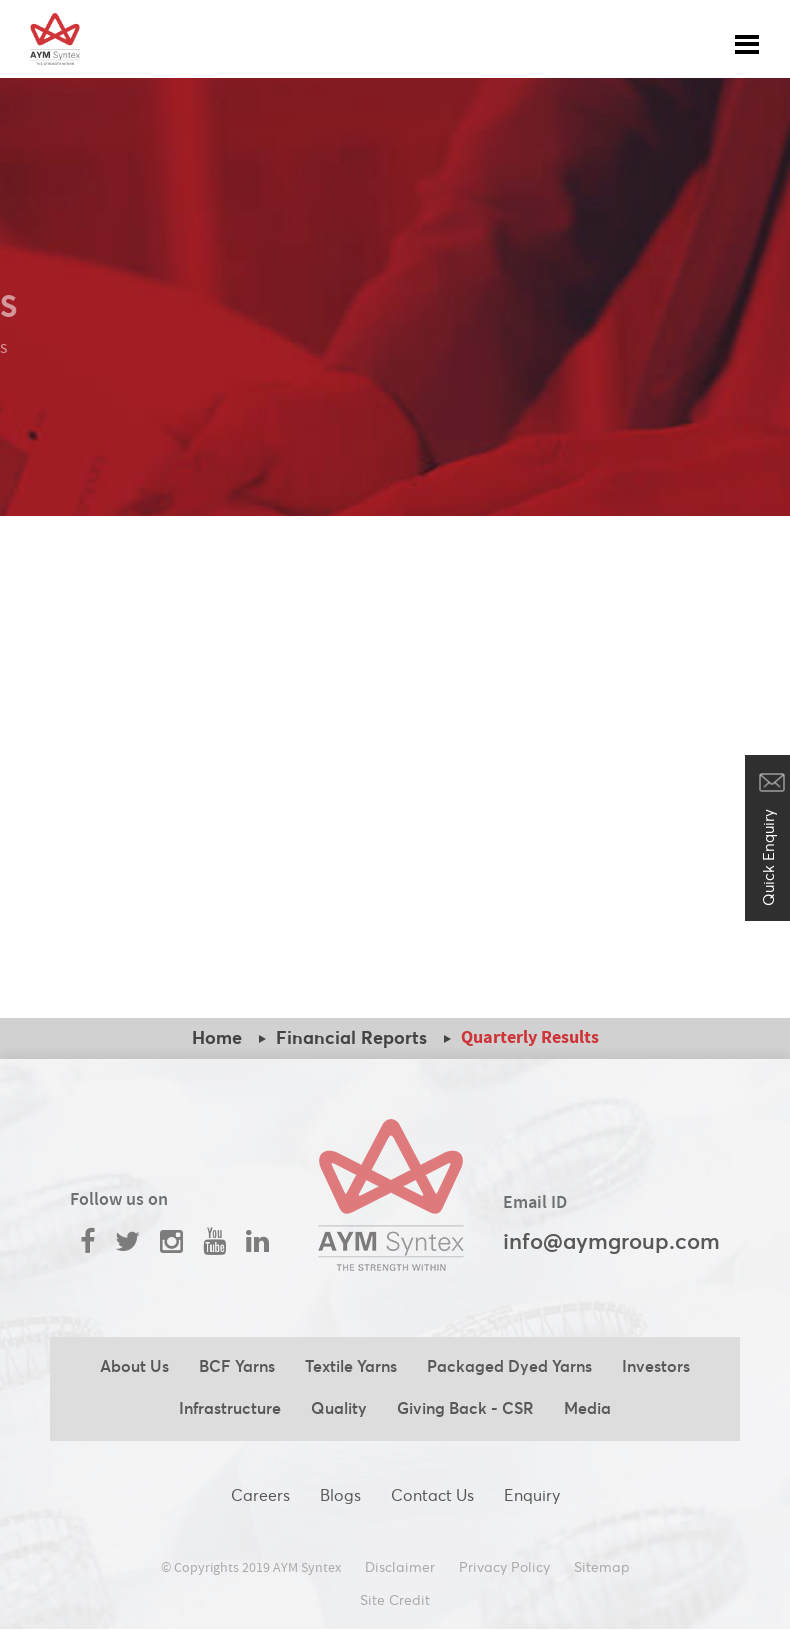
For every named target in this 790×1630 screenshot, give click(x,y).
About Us (134, 1366)
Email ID (535, 1203)
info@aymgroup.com (611, 1241)
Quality (339, 1408)
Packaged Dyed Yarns (509, 1366)
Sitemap (602, 1567)
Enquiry (532, 1495)
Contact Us (432, 1495)
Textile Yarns (351, 1366)
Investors (656, 1366)
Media (587, 1408)
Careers (260, 1495)
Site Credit (395, 1600)
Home (217, 1037)
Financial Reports (351, 1037)
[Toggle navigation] (747, 39)
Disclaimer (400, 1567)
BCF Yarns (237, 1366)
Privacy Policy (504, 1567)
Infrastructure (230, 1408)
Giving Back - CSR (465, 1408)
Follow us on (119, 1200)
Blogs (340, 1495)
